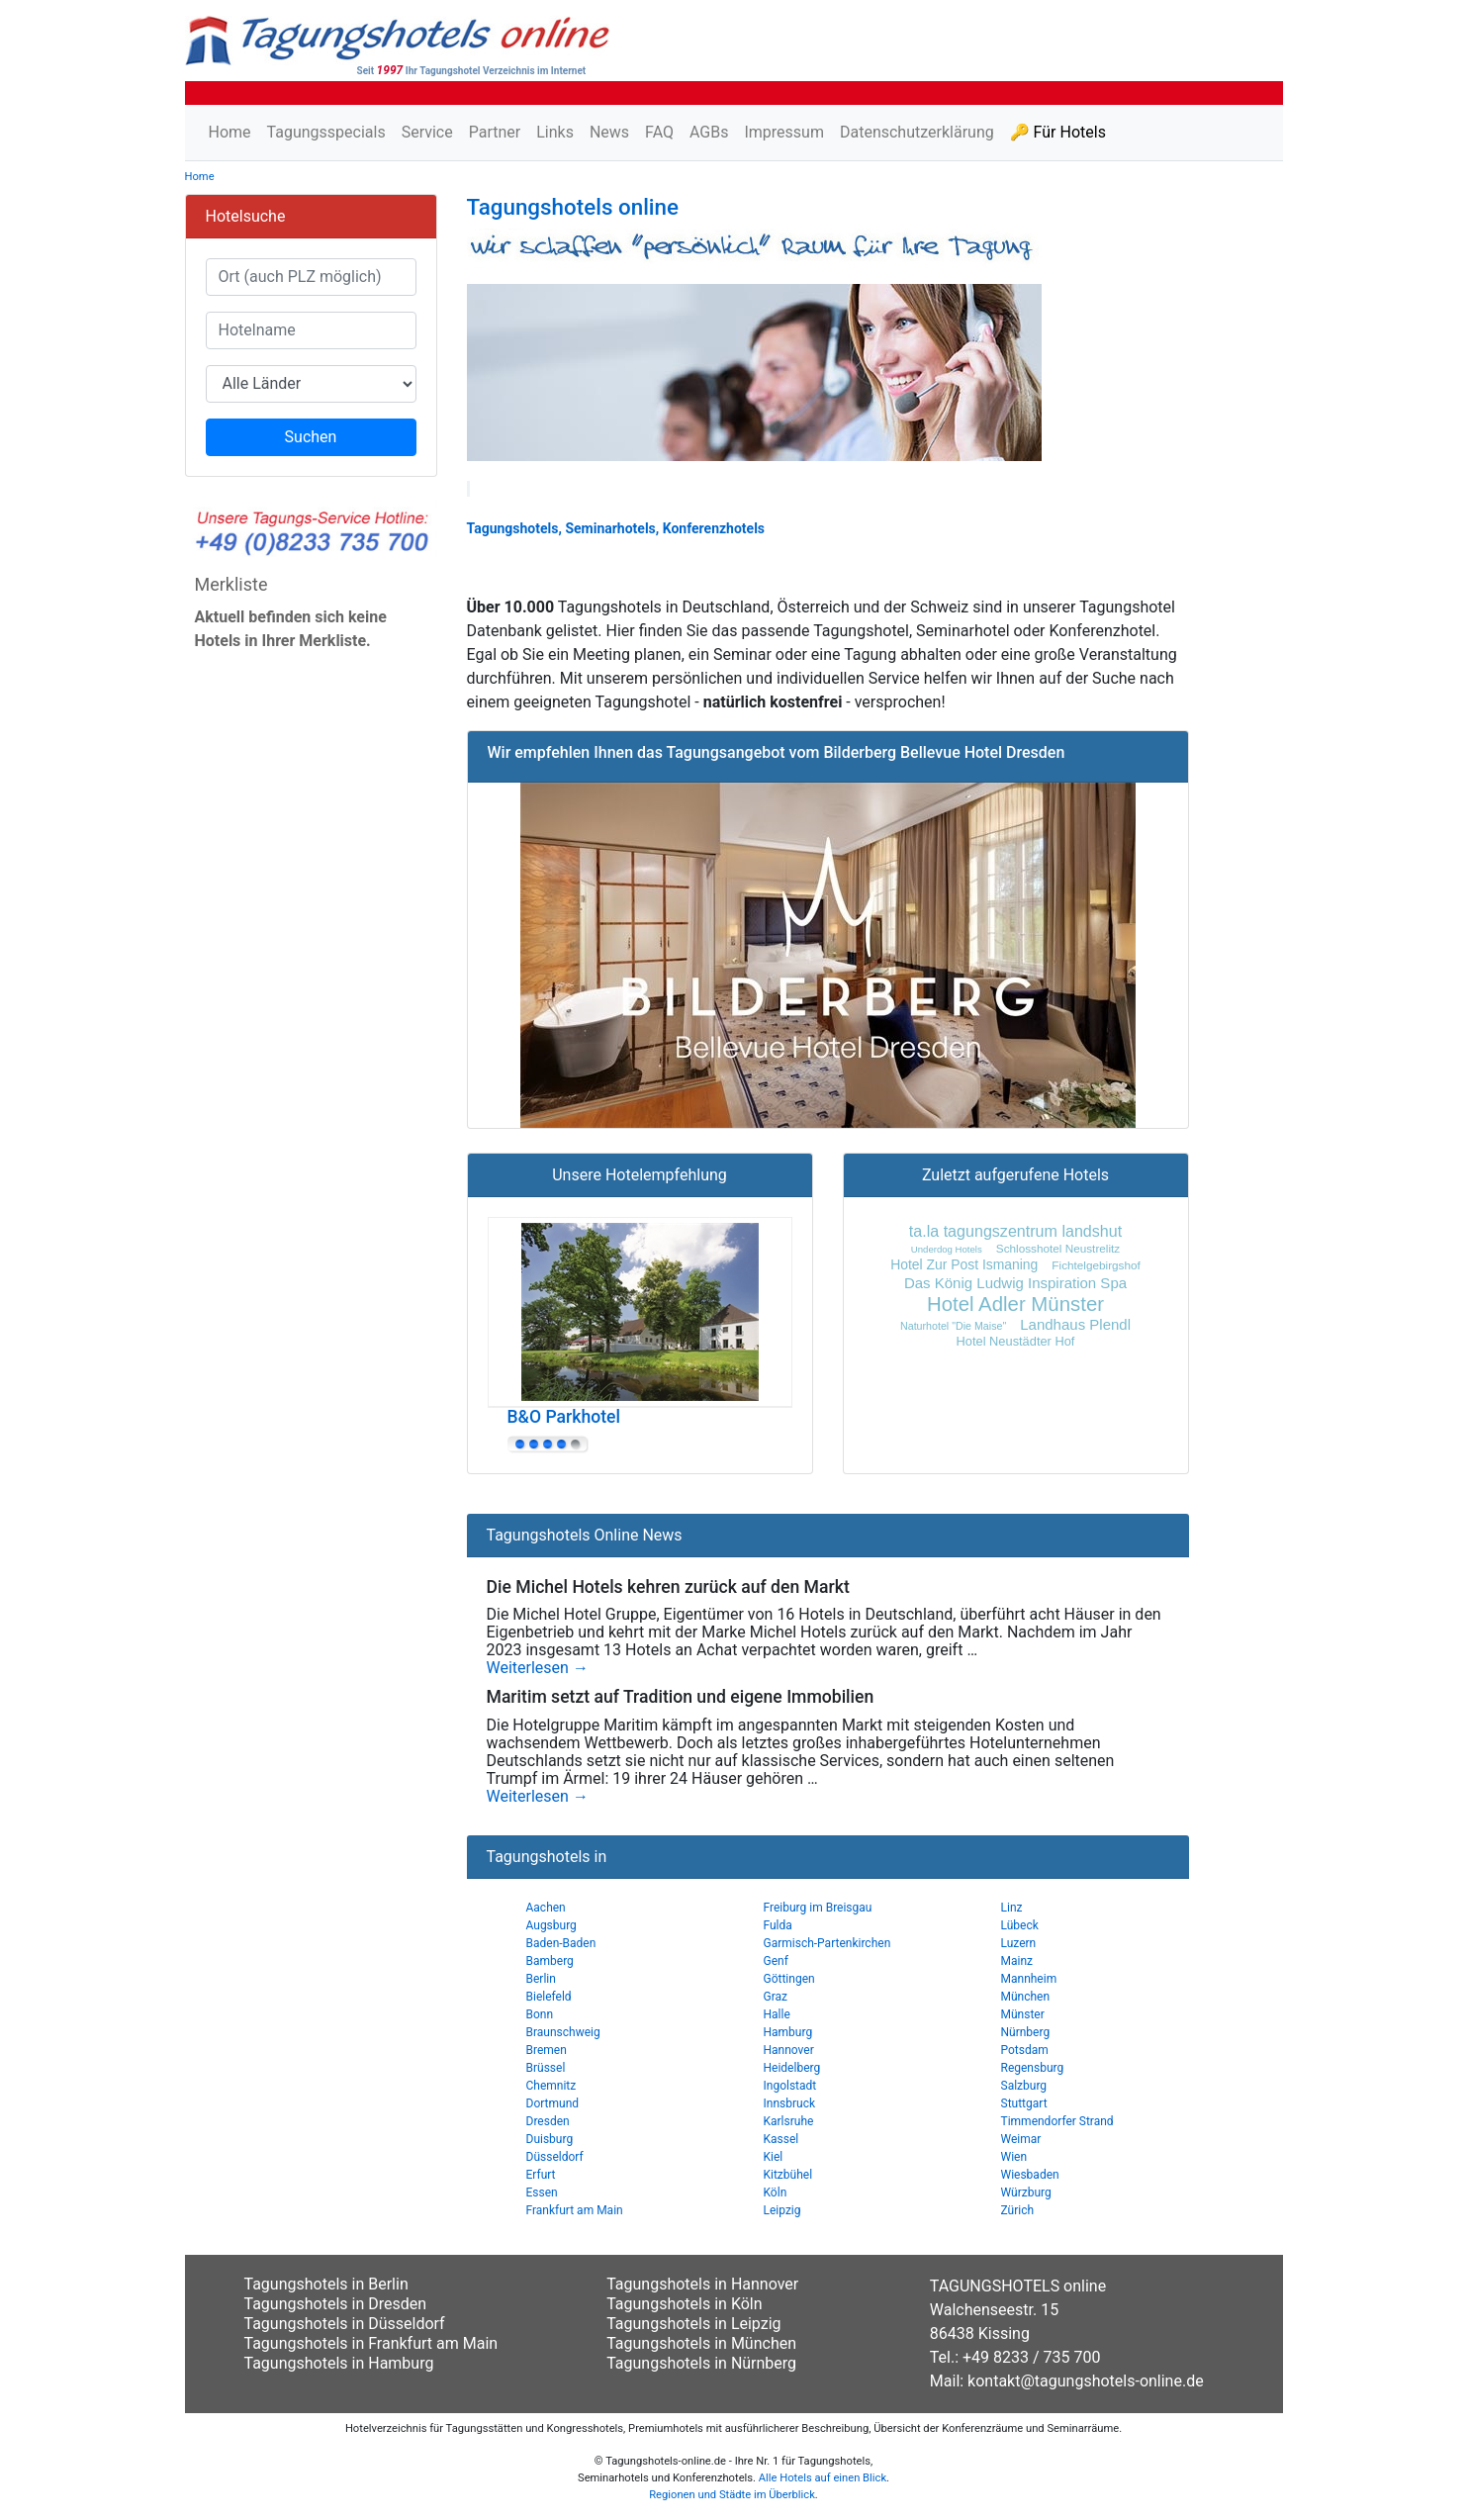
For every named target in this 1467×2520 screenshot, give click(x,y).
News (609, 132)
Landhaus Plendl (1075, 1324)
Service (427, 132)
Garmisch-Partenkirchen (827, 1943)
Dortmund (553, 2103)
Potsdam (1025, 2050)
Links (555, 132)
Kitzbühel (788, 2175)
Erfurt (541, 2175)
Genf (776, 1961)
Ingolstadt (790, 2086)
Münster (1023, 2014)
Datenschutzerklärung (917, 132)
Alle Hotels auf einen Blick (822, 2478)
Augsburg (551, 1925)
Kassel (781, 2139)
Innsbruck (790, 2103)
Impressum (784, 132)
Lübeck (1020, 1925)
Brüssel (546, 2068)
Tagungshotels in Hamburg (339, 2363)
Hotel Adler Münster (1015, 1304)
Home (230, 132)
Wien (1014, 2157)
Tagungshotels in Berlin (326, 2284)
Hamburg (788, 2032)
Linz (1012, 1907)
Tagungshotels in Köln (684, 2303)
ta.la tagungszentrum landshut (1015, 1231)
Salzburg (1024, 2086)
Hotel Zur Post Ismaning (964, 1264)
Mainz (1017, 1961)
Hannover (789, 2050)
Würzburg (1026, 2192)
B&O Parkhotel (563, 1417)
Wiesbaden (1030, 2175)
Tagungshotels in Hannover (702, 2284)
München (1026, 1997)
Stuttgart (1024, 2103)
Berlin (541, 1979)
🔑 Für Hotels (1058, 132)
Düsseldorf (555, 2157)
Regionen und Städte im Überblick (732, 2494)
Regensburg (1032, 2068)
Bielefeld (549, 1997)
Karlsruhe (789, 2121)
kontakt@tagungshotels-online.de (1085, 2381)
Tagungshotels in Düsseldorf (344, 2323)
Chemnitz (551, 2086)
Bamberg (550, 1961)
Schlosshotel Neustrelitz (1058, 1248)
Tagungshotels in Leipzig (693, 2323)
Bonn (540, 2014)
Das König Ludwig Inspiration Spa (1015, 1282)
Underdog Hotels (946, 1249)
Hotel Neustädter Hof (1016, 1341)
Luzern (1019, 1943)
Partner (495, 132)
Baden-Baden (561, 1943)
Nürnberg (1026, 2032)
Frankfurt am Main (574, 2210)
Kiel (773, 2157)
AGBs (708, 132)
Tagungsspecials (326, 132)
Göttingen (789, 1979)
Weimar (1021, 2139)
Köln (775, 2192)
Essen (542, 2192)
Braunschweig (563, 2032)
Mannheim (1029, 1979)
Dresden (548, 2121)
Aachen (546, 1907)
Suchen (311, 436)
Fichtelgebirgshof (1096, 1265)
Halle (777, 2014)
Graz (776, 1997)
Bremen (546, 2050)
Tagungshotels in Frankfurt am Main (371, 2343)
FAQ (659, 132)
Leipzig (782, 2210)
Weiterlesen (538, 1668)
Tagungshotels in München (701, 2343)
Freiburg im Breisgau (818, 1907)
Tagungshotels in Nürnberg (701, 2363)
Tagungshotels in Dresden (335, 2303)
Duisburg (550, 2139)
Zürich (1018, 2210)
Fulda (778, 1925)
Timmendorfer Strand (1057, 2121)
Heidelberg (792, 2068)
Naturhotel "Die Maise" (953, 1326)
